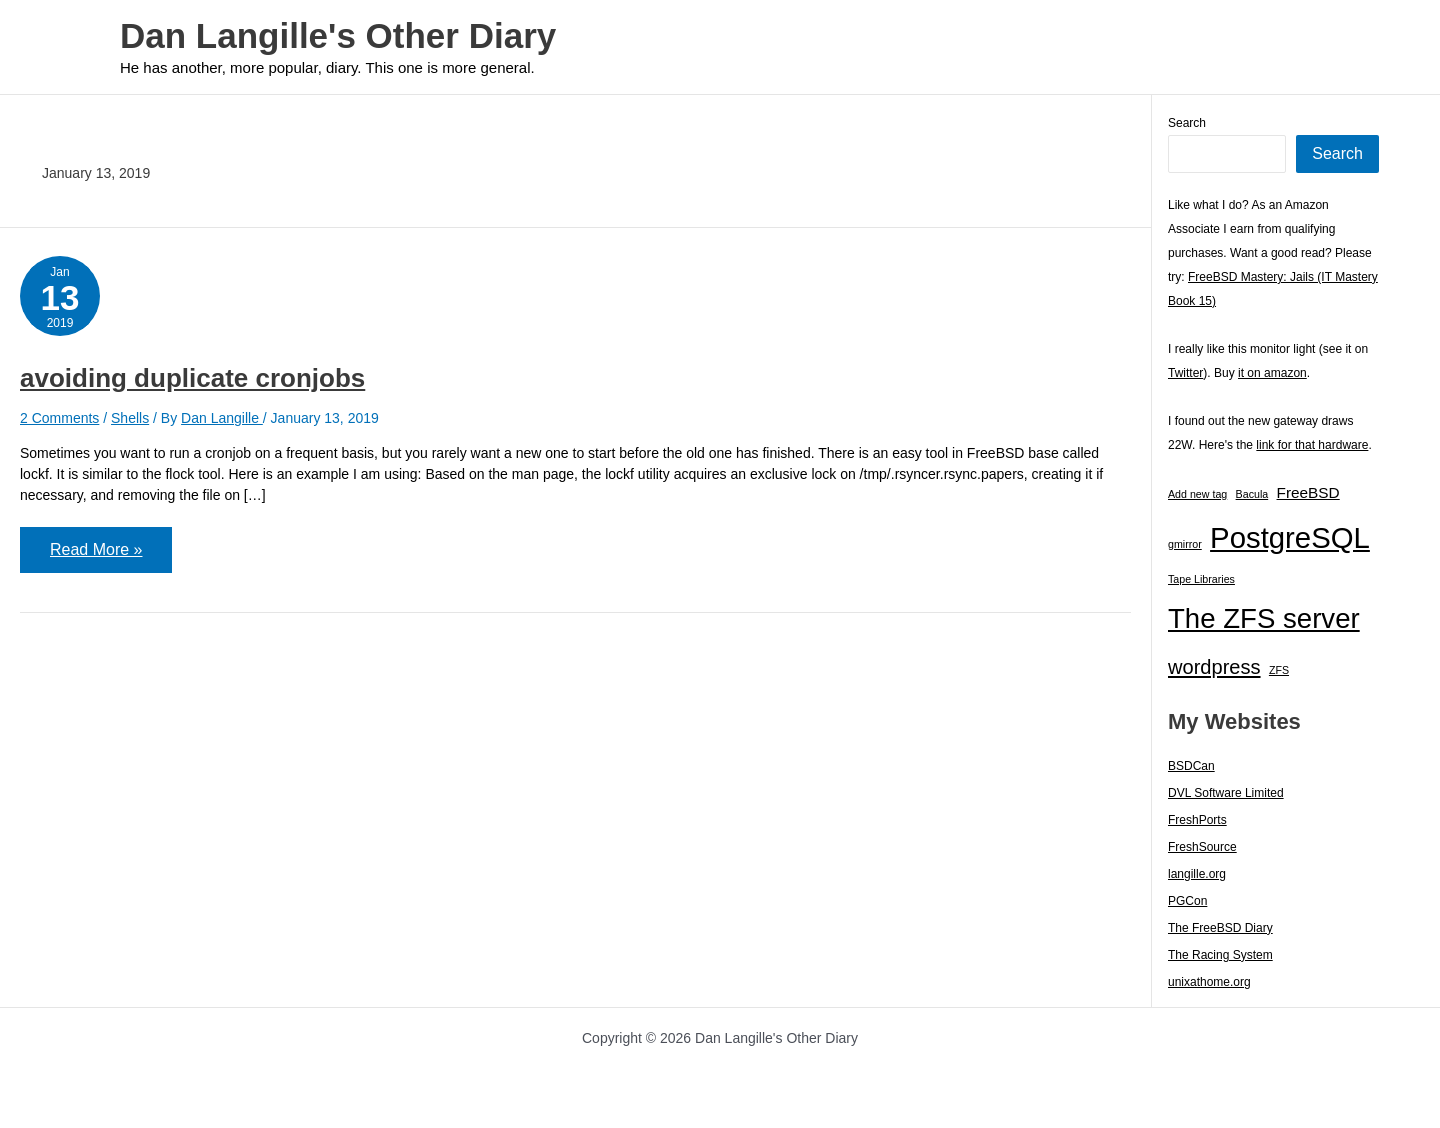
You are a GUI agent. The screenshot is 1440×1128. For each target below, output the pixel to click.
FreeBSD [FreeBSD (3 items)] (1308, 492)
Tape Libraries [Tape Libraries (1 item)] (1201, 579)
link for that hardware (1312, 445)
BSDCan (1191, 766)
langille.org (1197, 874)
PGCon (1187, 901)
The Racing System (1220, 955)
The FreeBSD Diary (1220, 928)
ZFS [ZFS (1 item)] (1279, 670)
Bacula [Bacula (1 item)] (1252, 494)
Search (1187, 123)
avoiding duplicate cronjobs (192, 378)
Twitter (1185, 373)
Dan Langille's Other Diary (338, 35)
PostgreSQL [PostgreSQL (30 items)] (1290, 537)
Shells (130, 418)
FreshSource (1202, 847)
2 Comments (59, 418)
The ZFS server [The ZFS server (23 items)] (1264, 618)
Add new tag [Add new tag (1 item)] (1197, 494)
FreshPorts (1197, 820)
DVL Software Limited (1226, 793)
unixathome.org (1209, 982)
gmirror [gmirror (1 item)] (1185, 544)
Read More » (96, 556)
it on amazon (1272, 373)
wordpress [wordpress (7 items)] (1214, 667)
